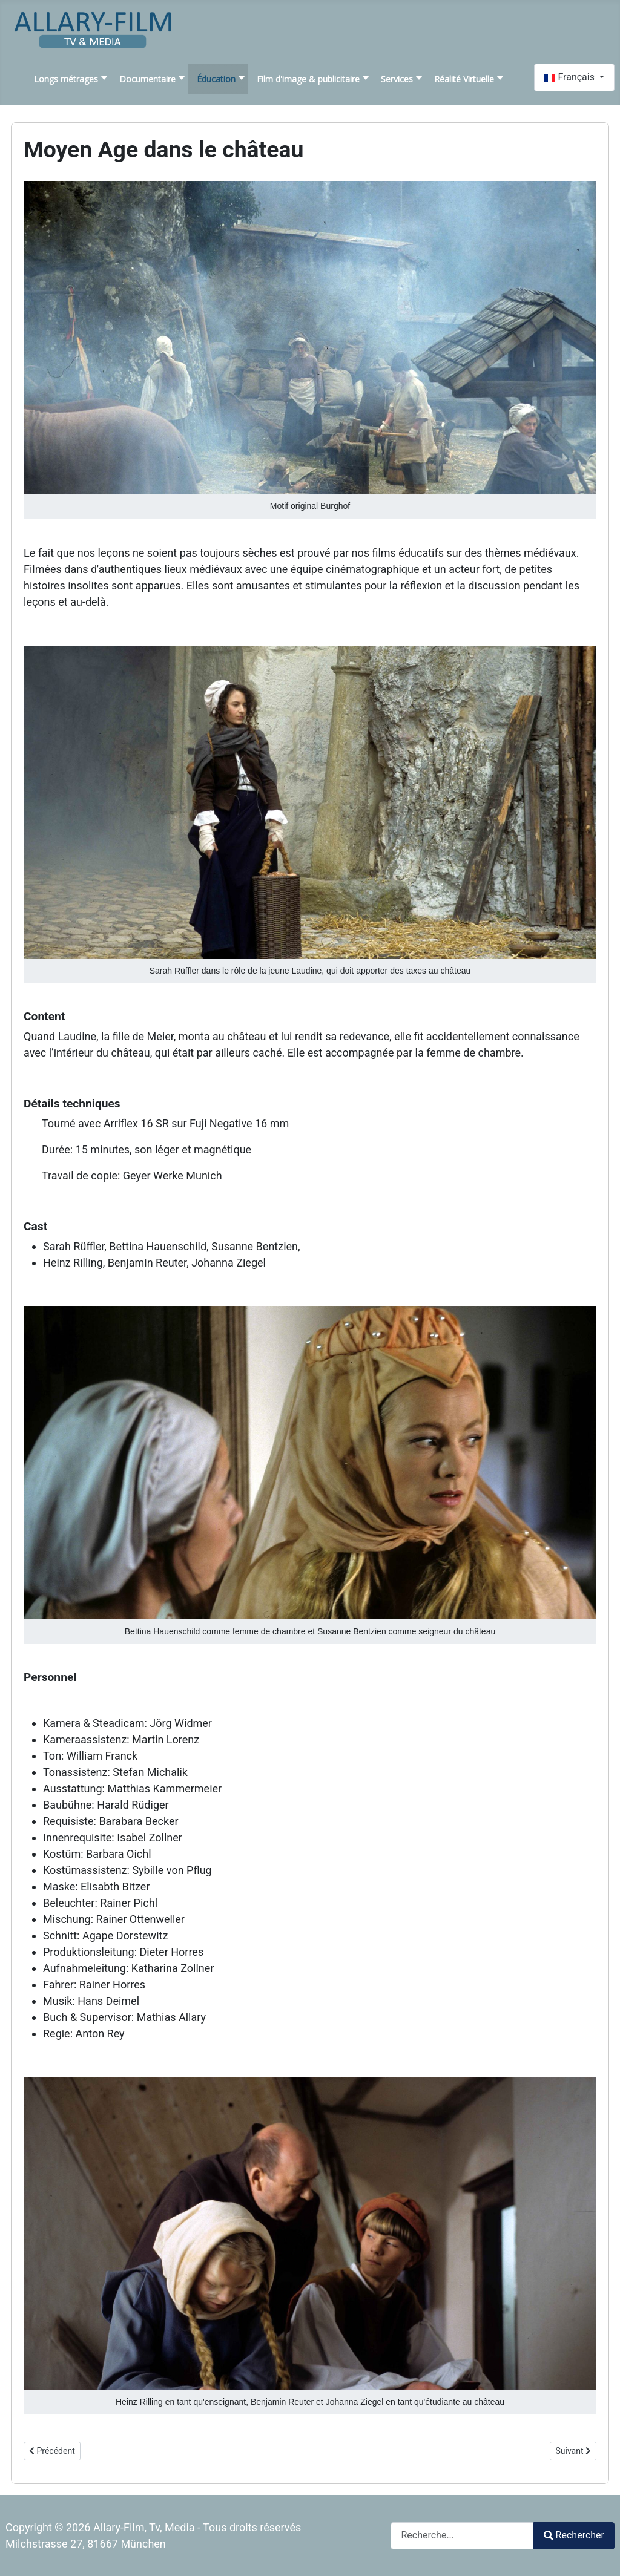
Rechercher (574, 2535)
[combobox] (462, 2535)
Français (570, 77)
